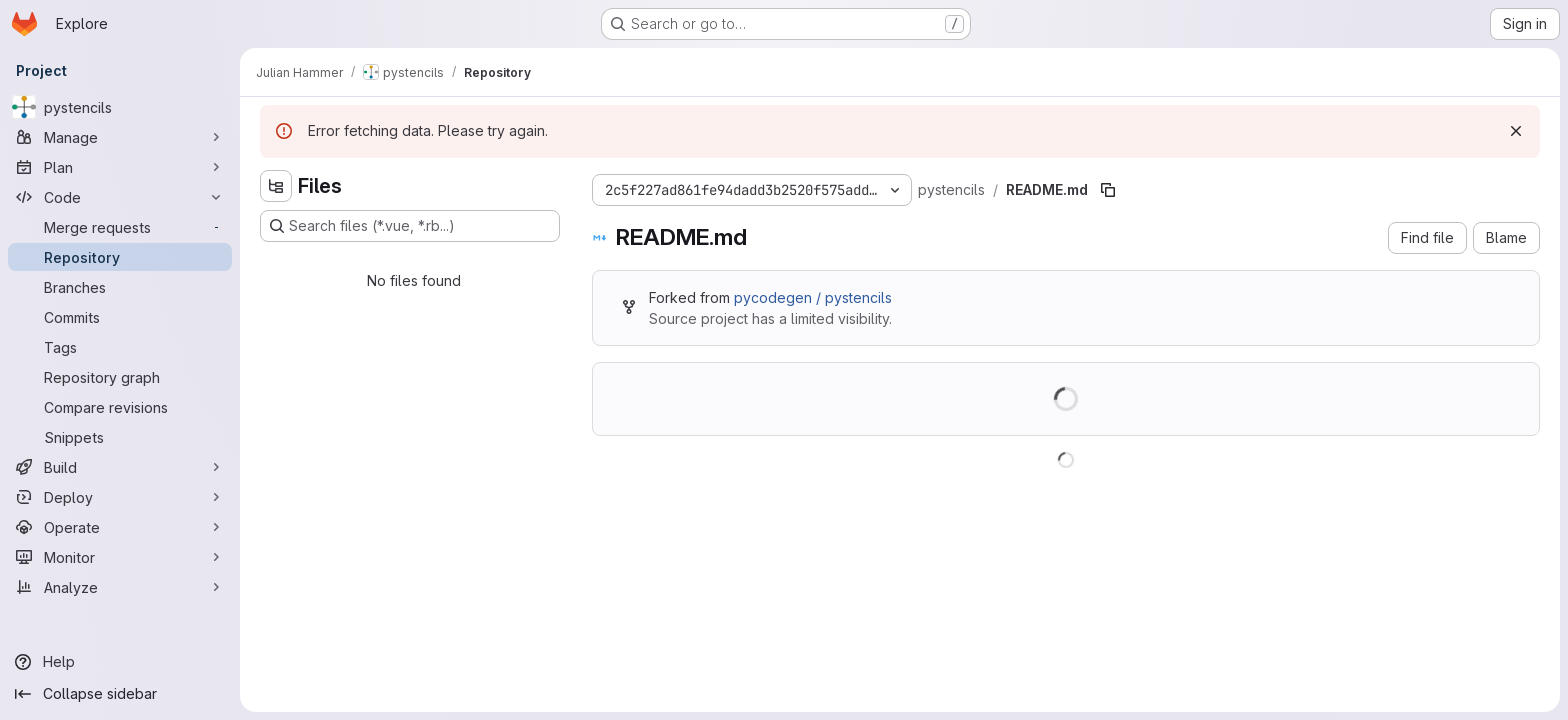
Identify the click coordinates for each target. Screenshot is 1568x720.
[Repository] (120, 257)
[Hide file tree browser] (276, 186)
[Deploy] (120, 497)
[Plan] (120, 167)
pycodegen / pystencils (813, 297)
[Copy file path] (1108, 190)
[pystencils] (120, 107)
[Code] (120, 197)
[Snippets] (120, 437)
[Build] (120, 467)
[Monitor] (120, 557)
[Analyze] (120, 587)
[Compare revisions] (120, 407)
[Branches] (120, 287)
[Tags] (120, 347)
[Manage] (120, 137)
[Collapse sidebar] (120, 694)
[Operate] (120, 527)
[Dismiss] (1516, 131)
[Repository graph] (120, 377)
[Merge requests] (120, 227)
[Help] (120, 662)
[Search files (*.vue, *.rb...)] (410, 226)
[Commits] (120, 317)
